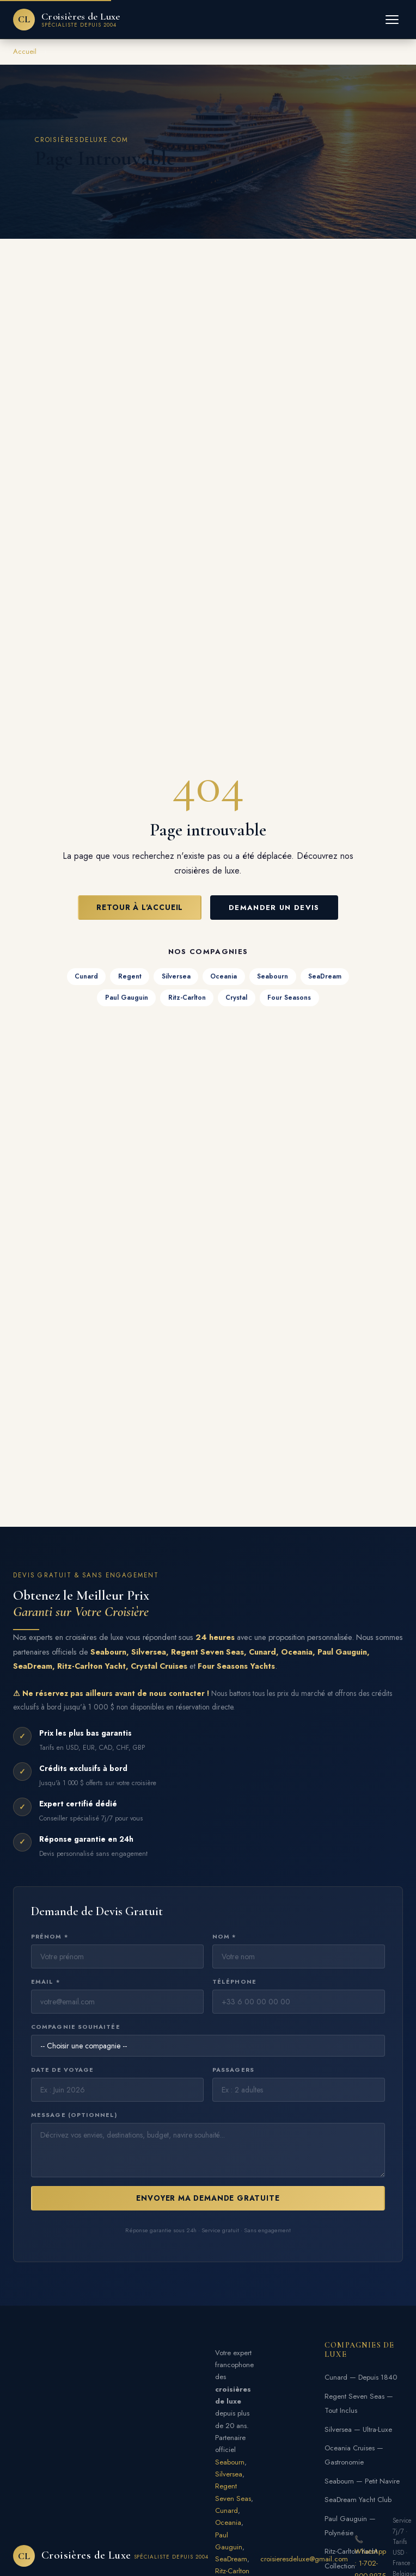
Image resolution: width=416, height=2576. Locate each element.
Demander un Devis (274, 907)
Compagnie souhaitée (75, 2026)
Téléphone (234, 1981)
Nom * (224, 1936)
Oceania (223, 976)
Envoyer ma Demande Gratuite (207, 2198)
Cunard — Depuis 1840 (361, 2377)
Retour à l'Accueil (139, 907)
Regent (130, 976)
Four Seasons (289, 997)
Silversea (176, 976)
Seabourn (272, 976)
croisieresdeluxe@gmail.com (304, 2559)
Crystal (236, 997)
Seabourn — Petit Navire (362, 2481)
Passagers (233, 2069)
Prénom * (49, 1936)
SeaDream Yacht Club (358, 2499)
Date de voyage (62, 2069)
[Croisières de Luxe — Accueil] (66, 19)
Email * (45, 1981)
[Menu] (392, 19)
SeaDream (324, 976)
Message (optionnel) (74, 2114)
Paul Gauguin (126, 997)
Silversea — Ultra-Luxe (358, 2429)
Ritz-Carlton (187, 997)
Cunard (86, 976)
